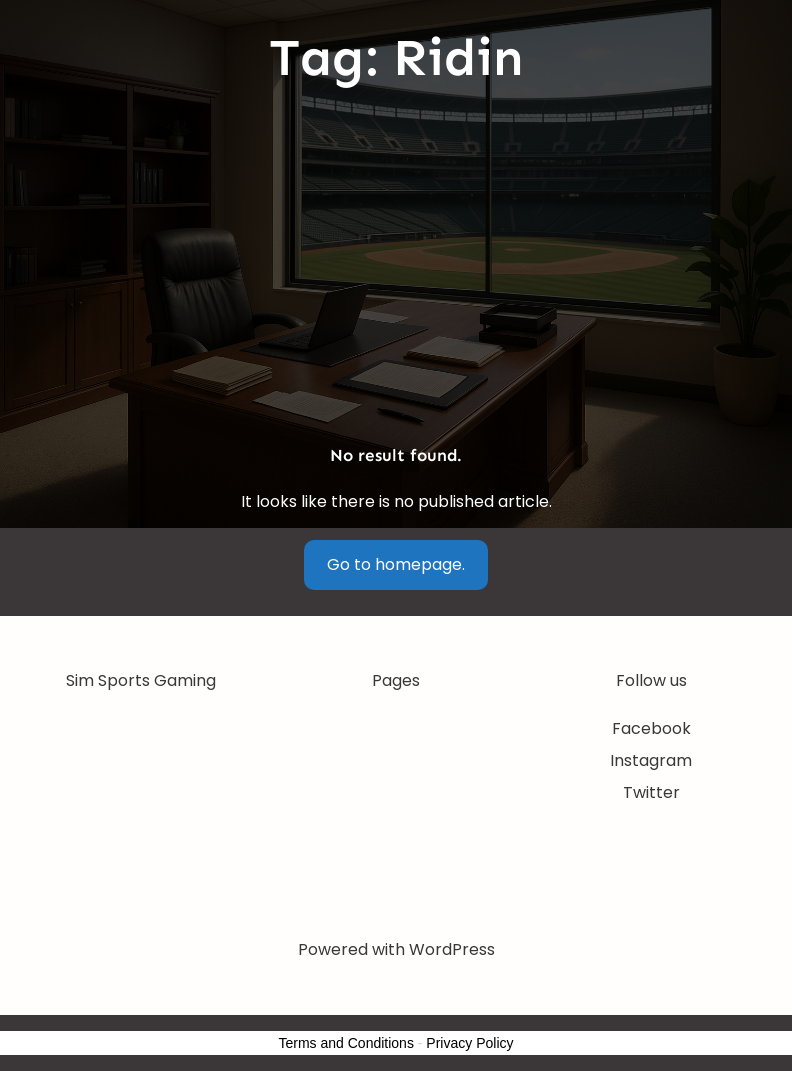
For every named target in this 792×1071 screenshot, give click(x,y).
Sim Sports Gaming (141, 680)
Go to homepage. (396, 564)
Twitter (651, 792)
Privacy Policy (469, 1043)
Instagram (651, 760)
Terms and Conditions (346, 1043)
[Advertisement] (396, 266)
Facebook (651, 728)
